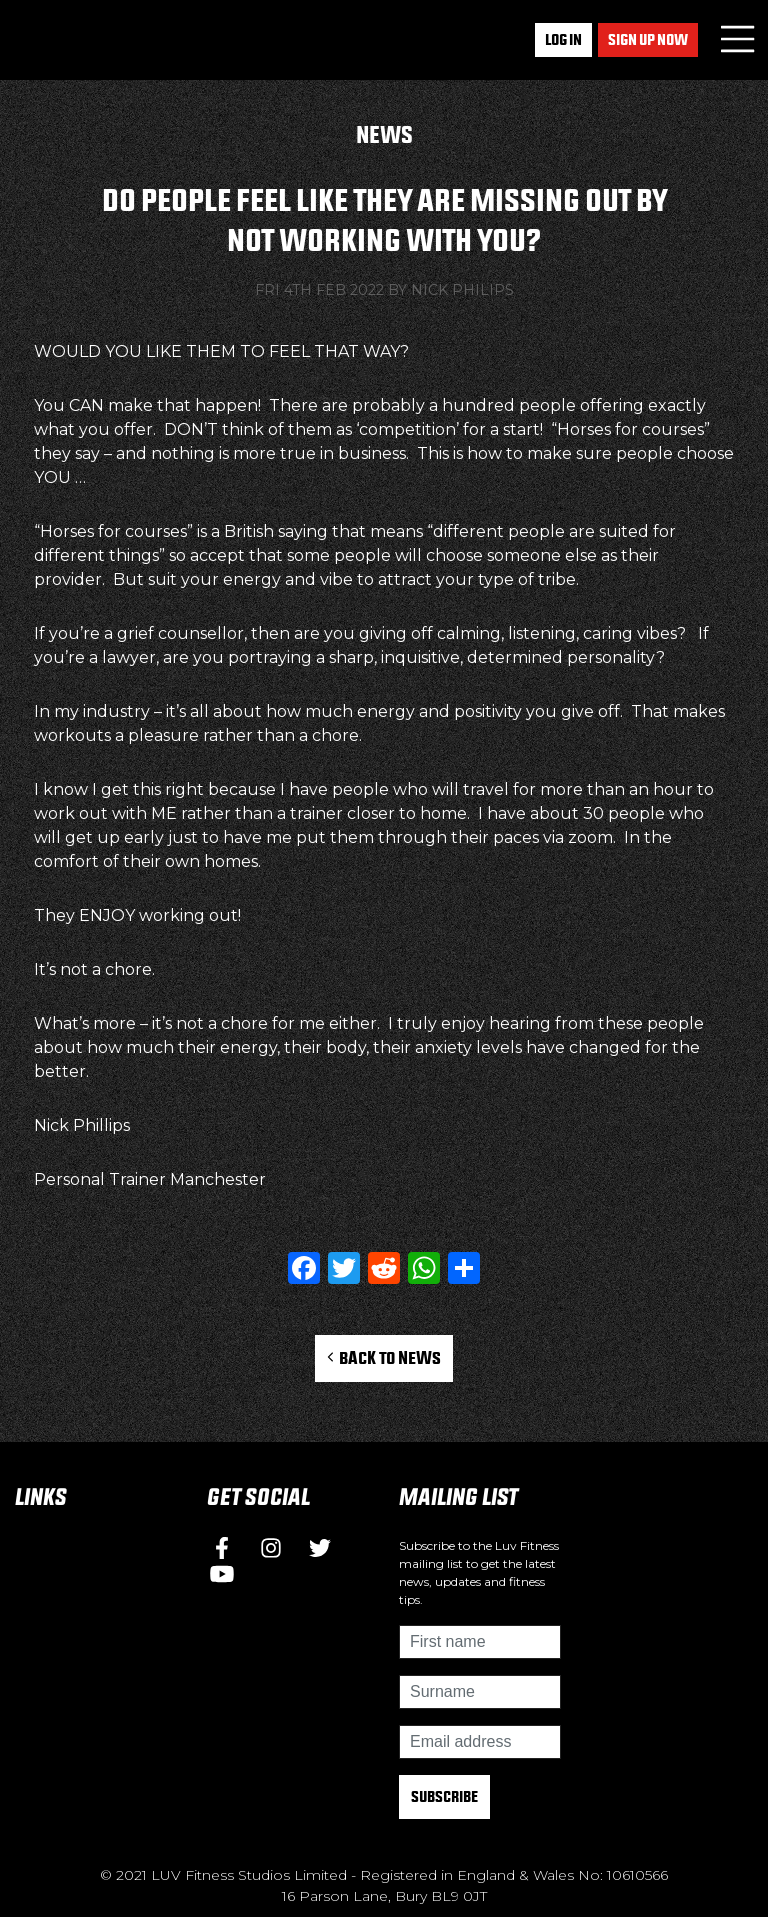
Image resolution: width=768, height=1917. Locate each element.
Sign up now (648, 39)
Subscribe (444, 1796)
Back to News (384, 1357)
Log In (563, 39)
